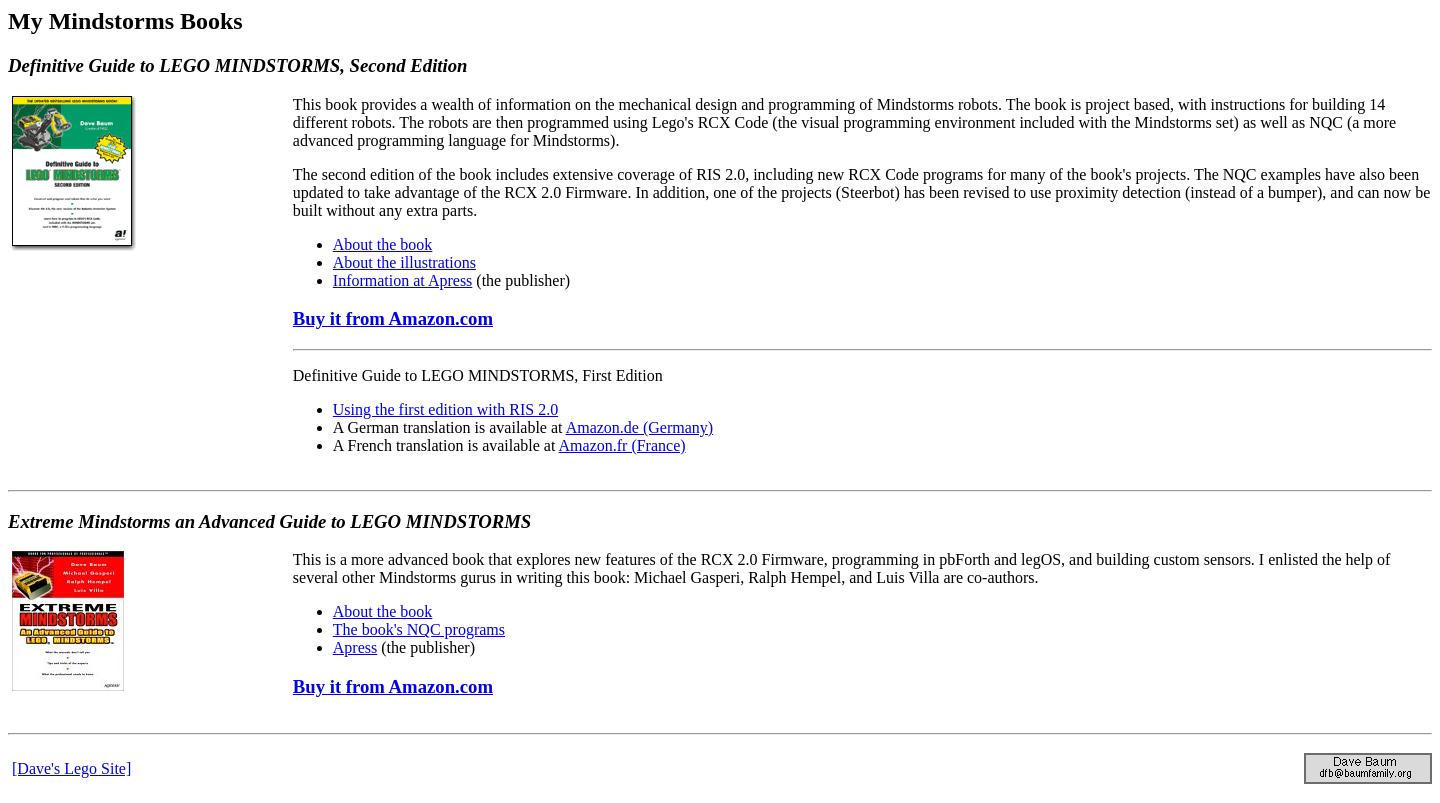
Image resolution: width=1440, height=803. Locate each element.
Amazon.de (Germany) (640, 427)
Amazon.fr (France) (622, 445)
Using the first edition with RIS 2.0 (445, 409)
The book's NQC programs (419, 629)
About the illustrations (404, 262)
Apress (355, 647)
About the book (383, 244)
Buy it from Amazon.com (393, 318)
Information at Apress (403, 280)
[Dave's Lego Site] (71, 768)
